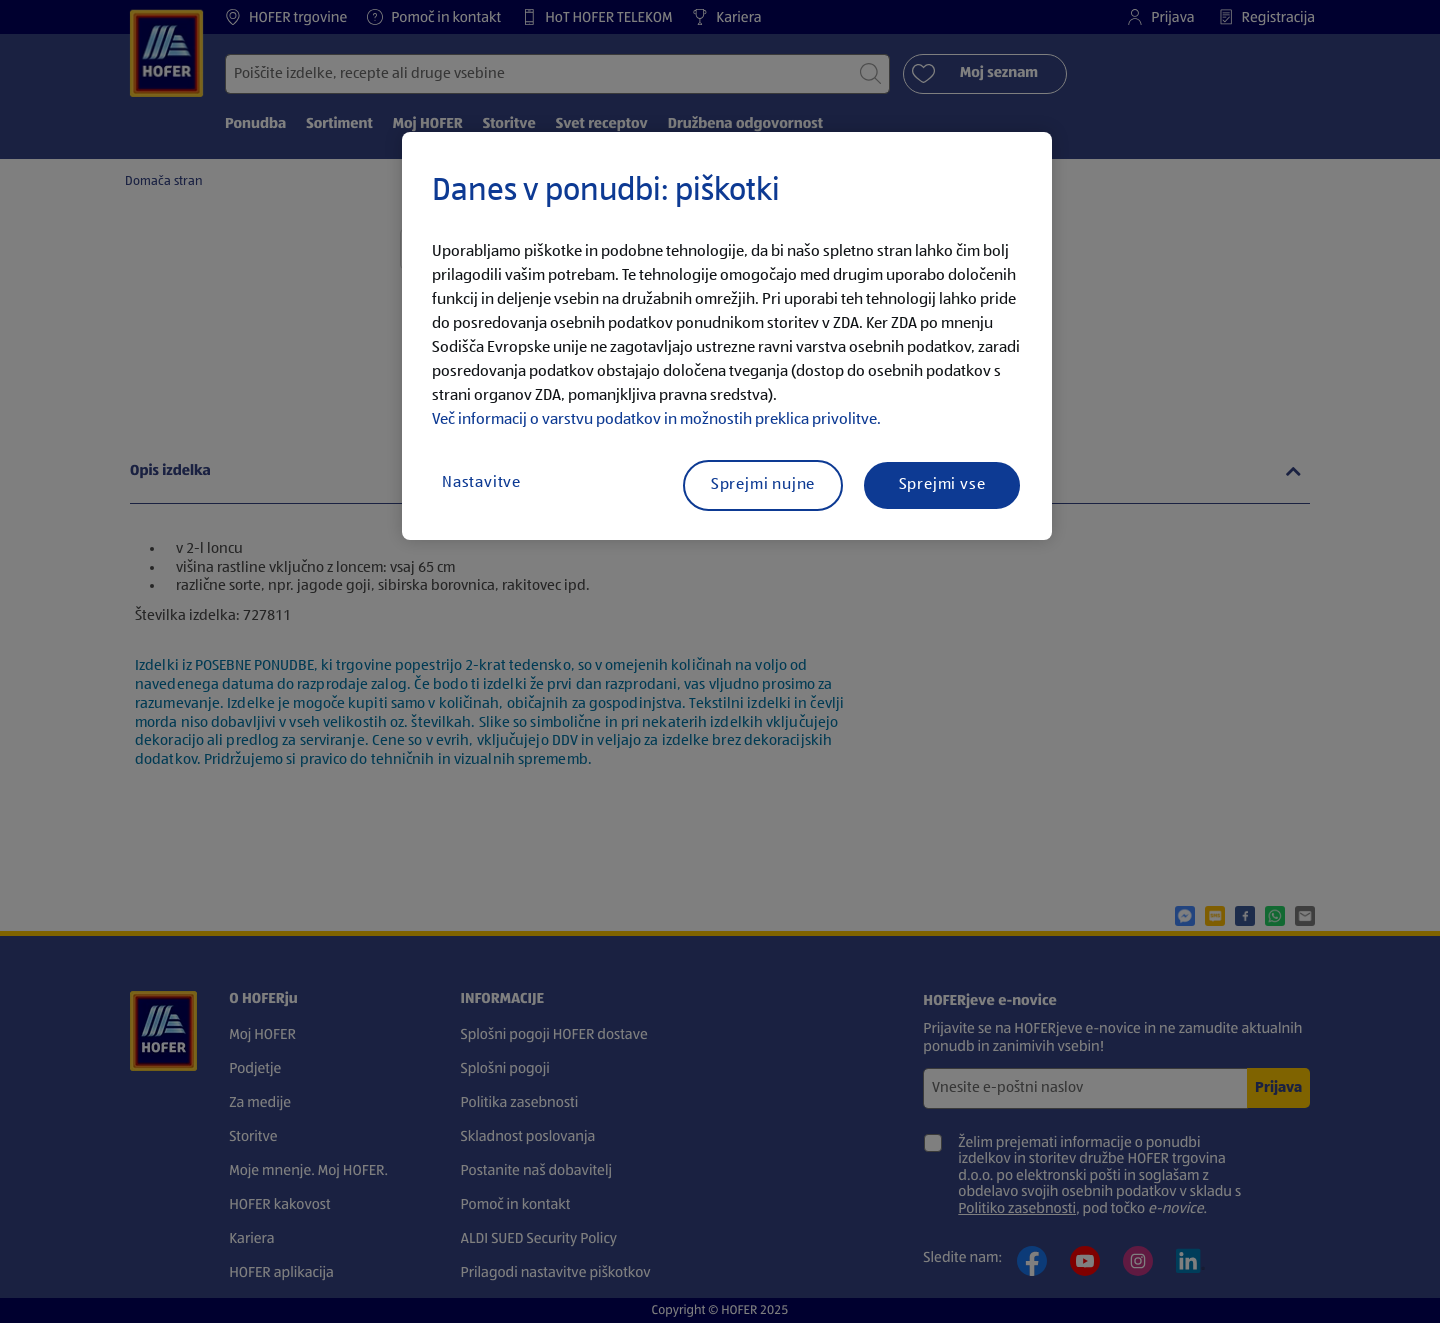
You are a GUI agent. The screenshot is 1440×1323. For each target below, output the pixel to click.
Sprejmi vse (942, 485)
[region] (727, 336)
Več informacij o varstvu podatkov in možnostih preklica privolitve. (656, 420)
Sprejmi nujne (763, 485)
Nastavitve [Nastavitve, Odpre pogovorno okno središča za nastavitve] (481, 483)
